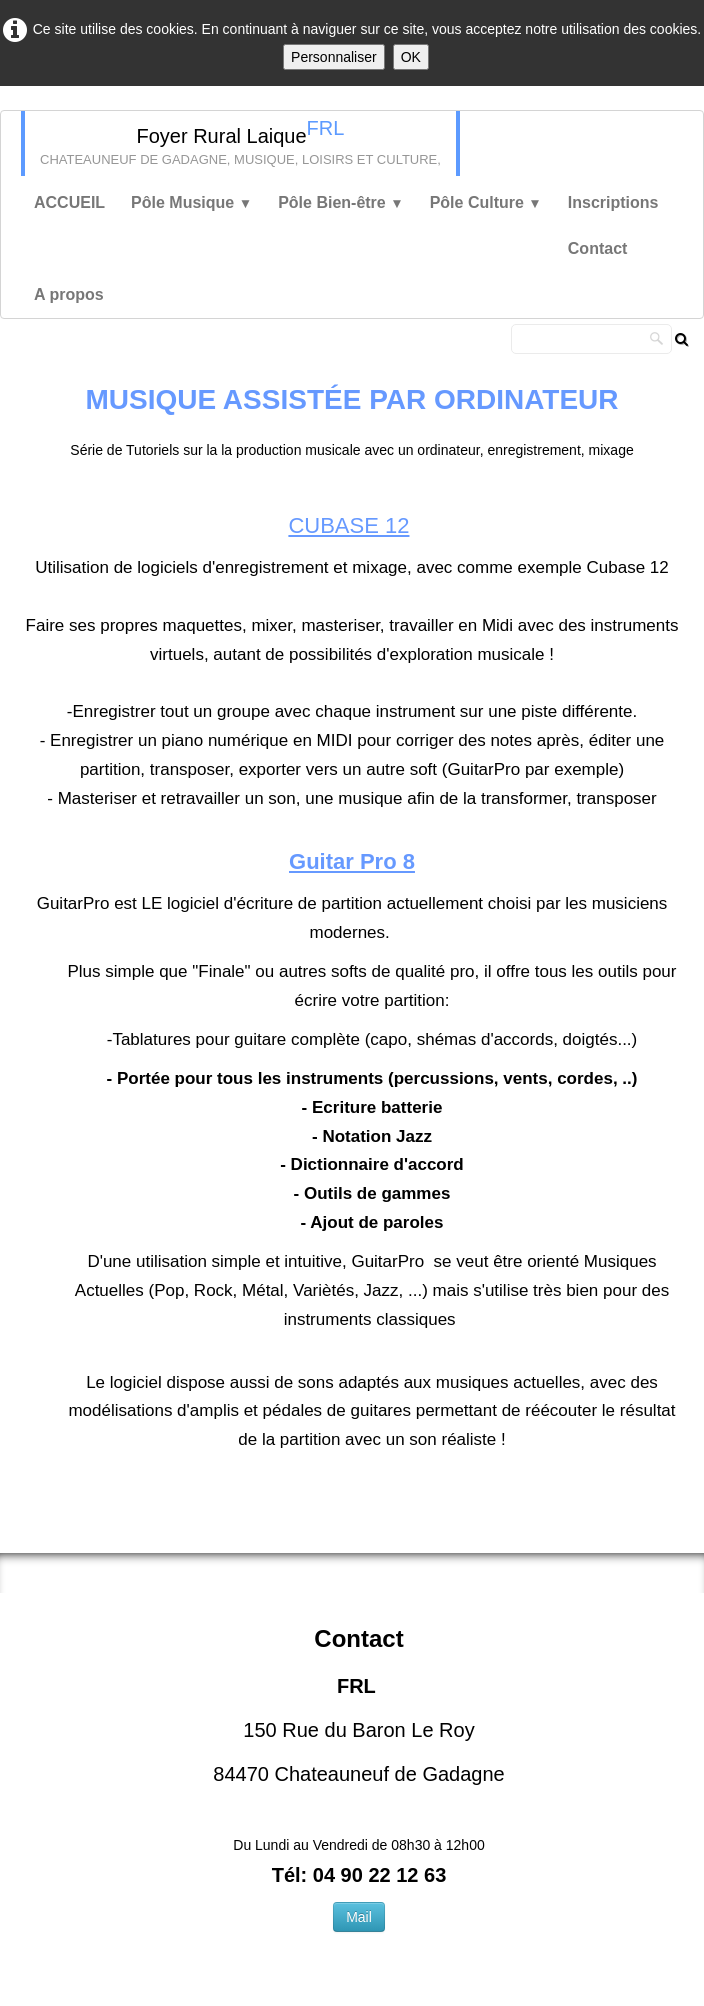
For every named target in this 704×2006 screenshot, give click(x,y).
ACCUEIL (69, 202)
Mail (359, 1917)
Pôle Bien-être (341, 202)
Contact (598, 248)
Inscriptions (613, 202)
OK (411, 57)
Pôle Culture (486, 202)
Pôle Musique (191, 202)
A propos (69, 294)
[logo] (240, 143)
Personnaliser (334, 57)
